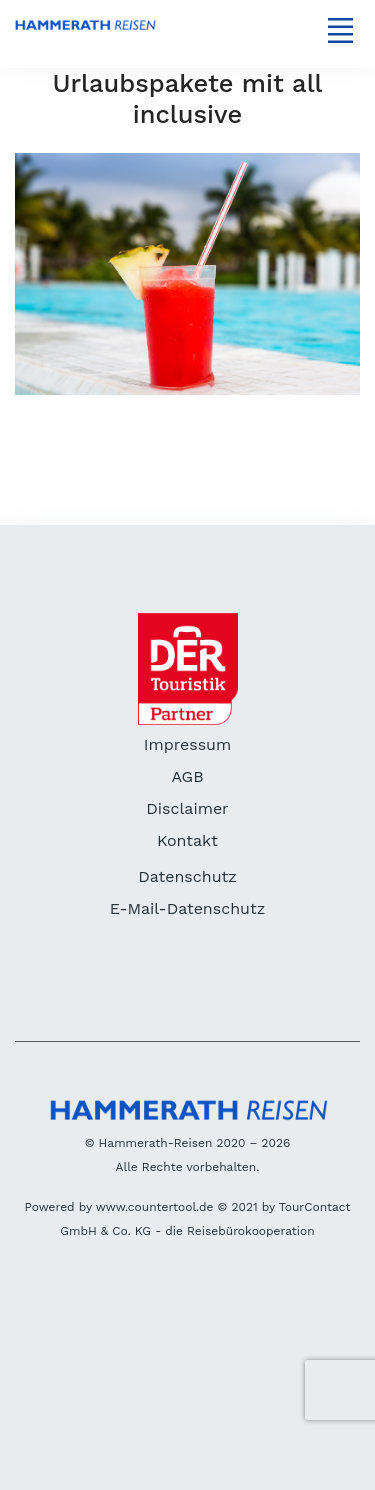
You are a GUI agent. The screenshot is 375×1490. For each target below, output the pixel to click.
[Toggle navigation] (340, 30)
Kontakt (187, 840)
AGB (187, 776)
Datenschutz (187, 876)
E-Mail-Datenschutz (187, 908)
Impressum (187, 744)
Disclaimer (187, 808)
